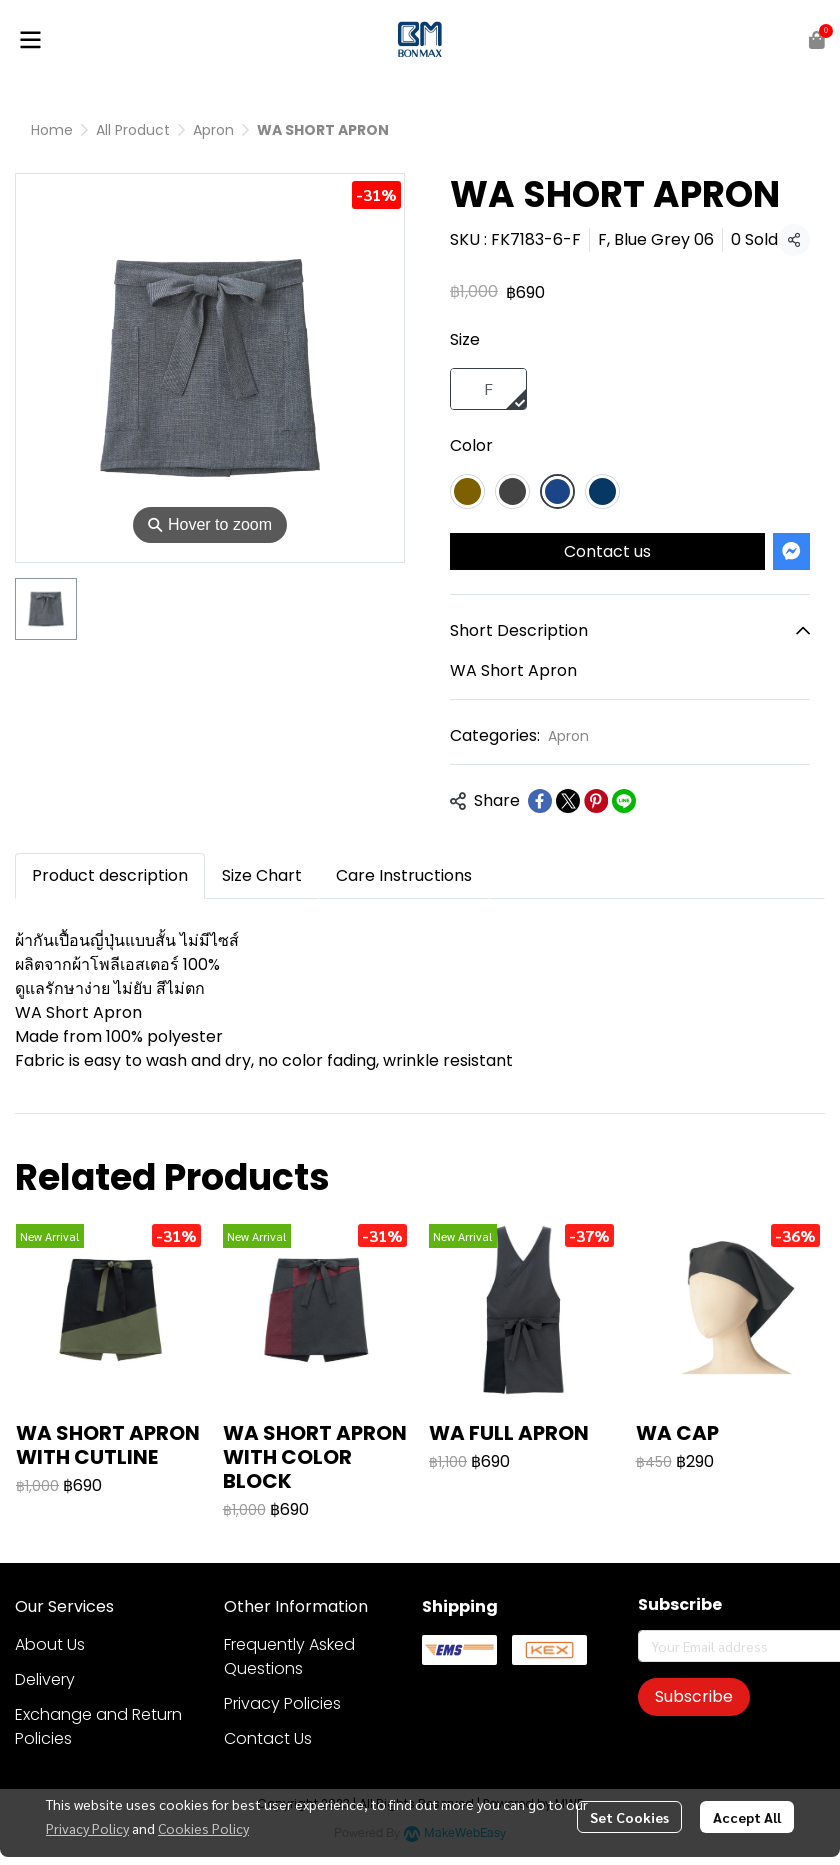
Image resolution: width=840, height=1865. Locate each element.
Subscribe (694, 1696)
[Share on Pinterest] (596, 801)
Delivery (45, 1679)
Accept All (747, 1817)
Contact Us (268, 1738)
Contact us (607, 551)
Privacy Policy (87, 1828)
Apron (213, 130)
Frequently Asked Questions (289, 1656)
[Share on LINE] (624, 801)
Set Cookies (629, 1817)
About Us (50, 1644)
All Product (133, 130)
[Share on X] (568, 801)
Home (52, 130)
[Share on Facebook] (540, 801)
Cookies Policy (203, 1828)
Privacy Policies (282, 1703)
